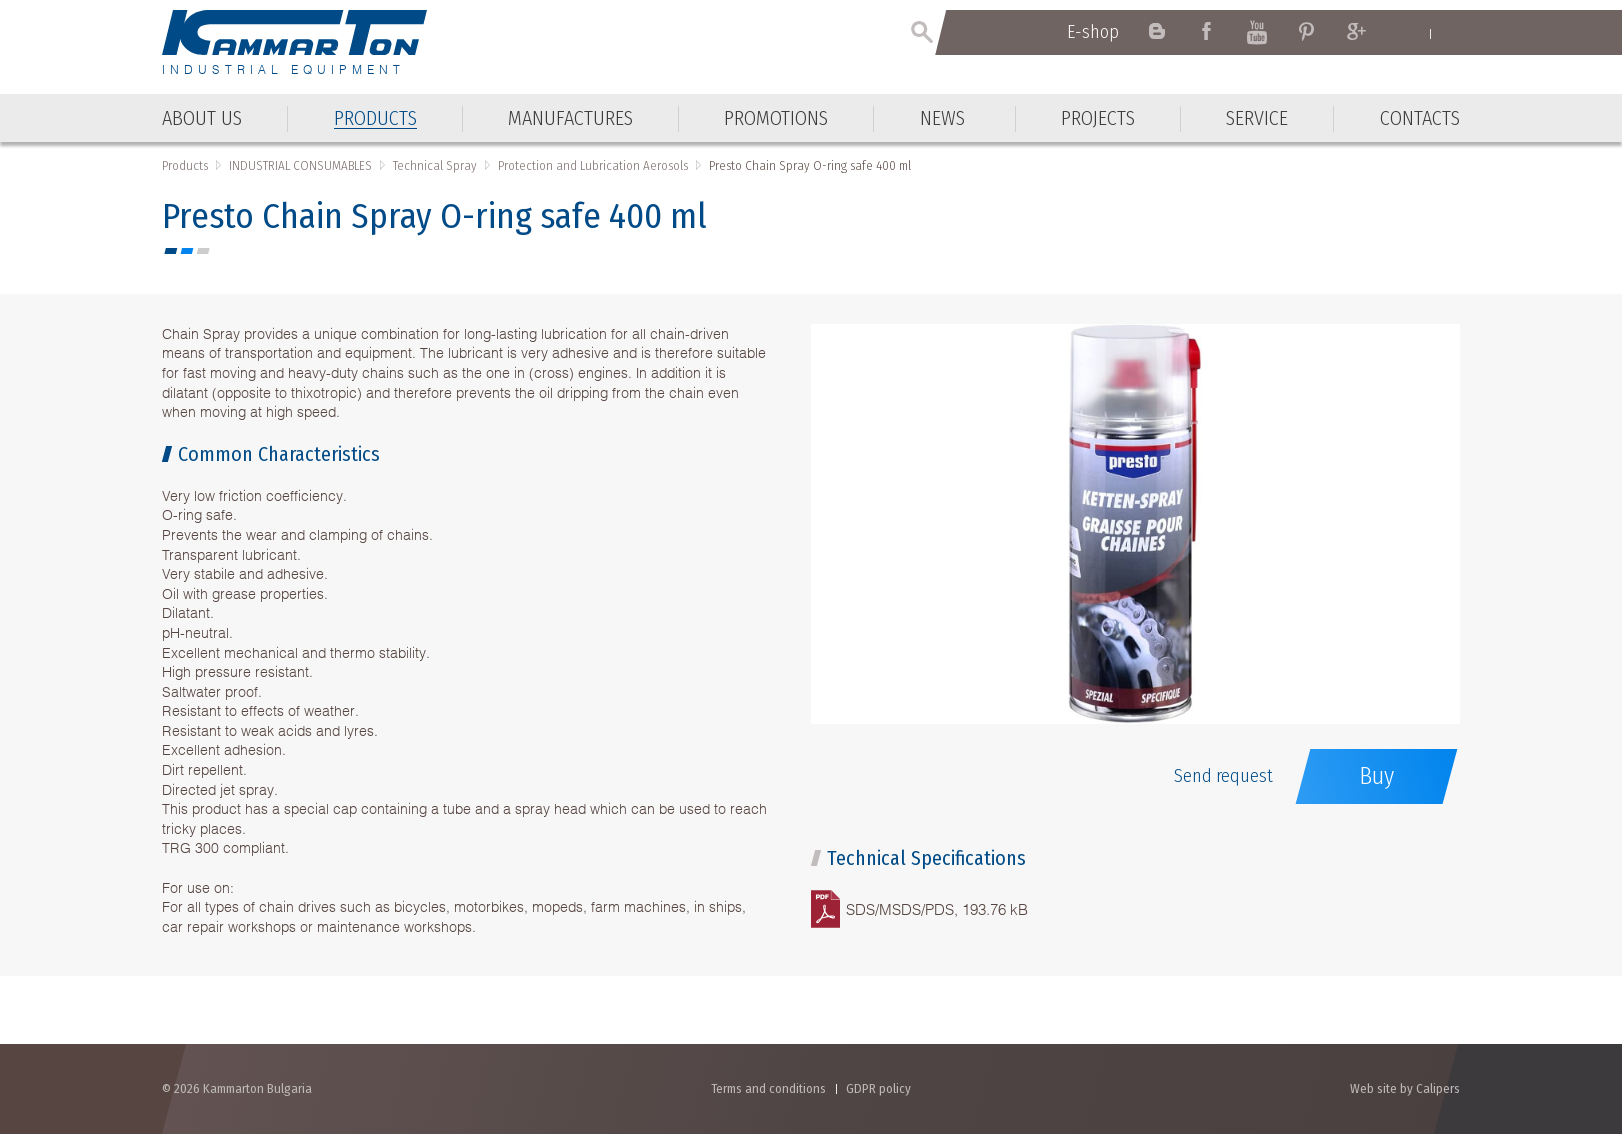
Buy (1376, 776)
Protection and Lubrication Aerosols (593, 165)
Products (185, 165)
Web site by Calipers (1405, 1088)
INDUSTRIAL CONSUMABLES (300, 165)
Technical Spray (435, 165)
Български (1450, 33)
